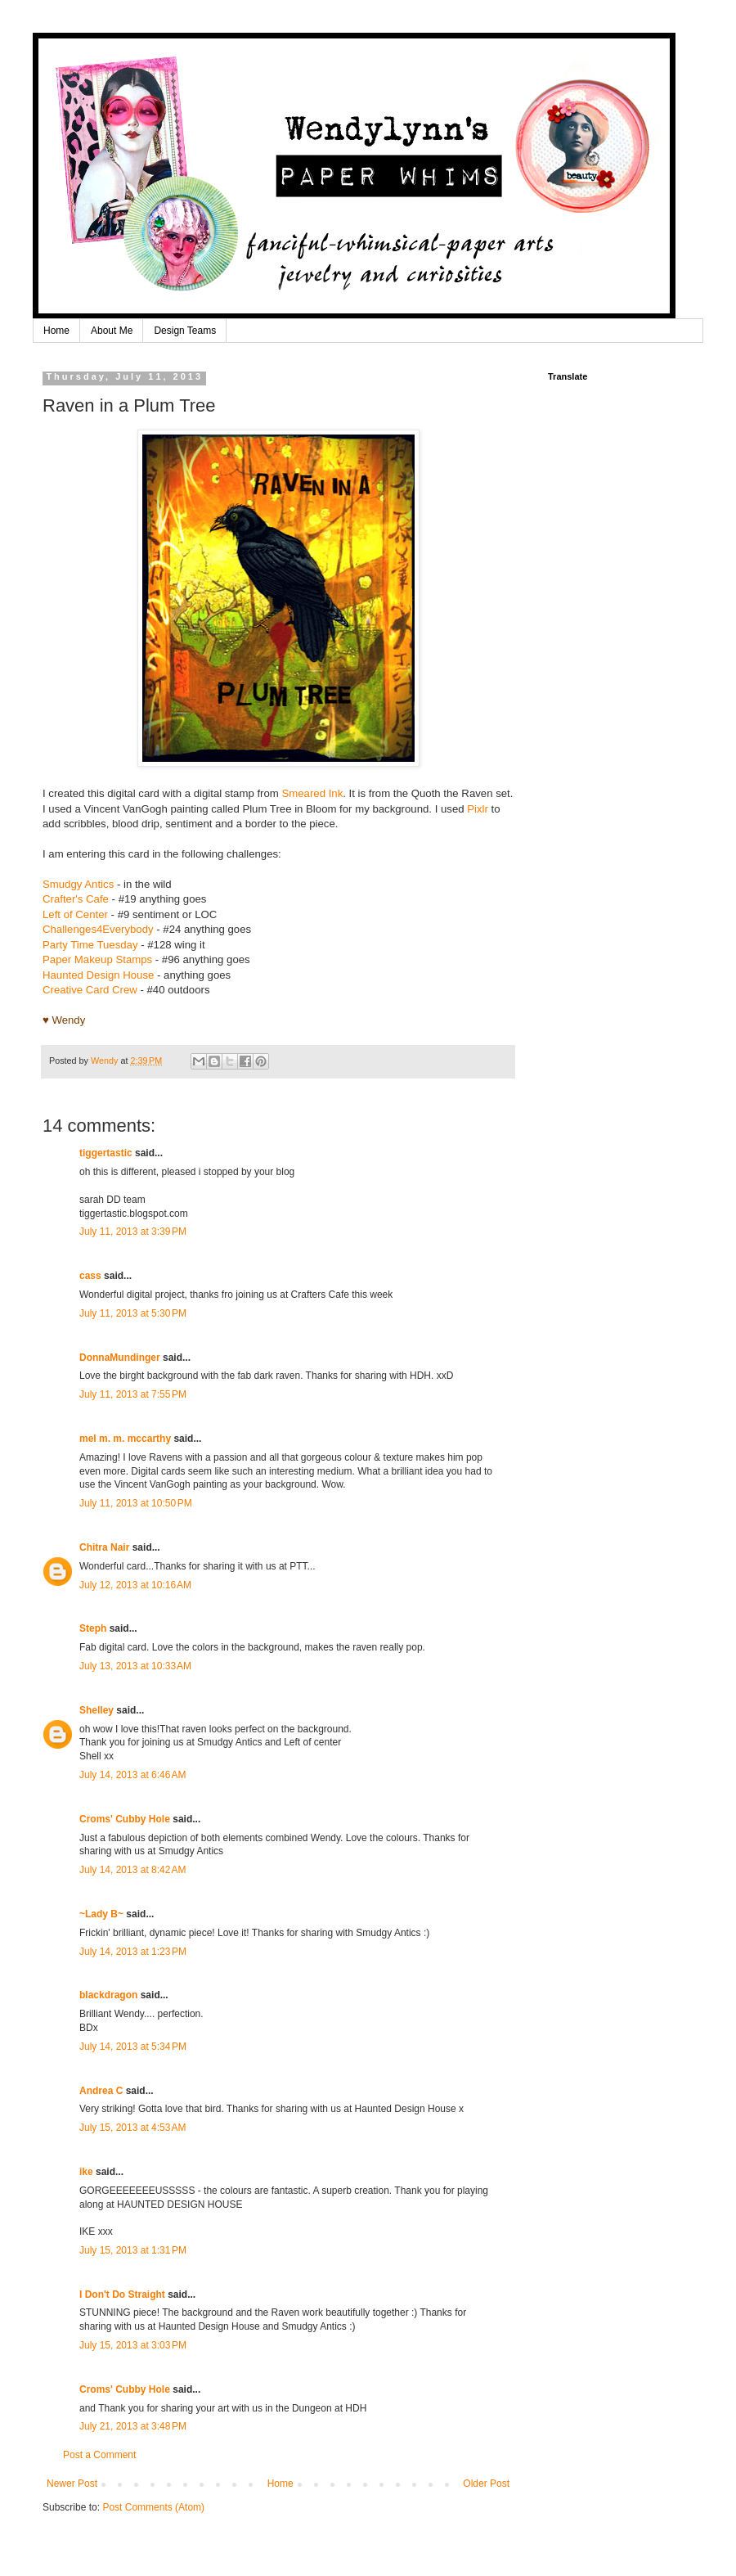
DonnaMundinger (119, 1357)
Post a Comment (99, 2455)
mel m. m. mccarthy (125, 1438)
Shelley (97, 1710)
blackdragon (108, 1995)
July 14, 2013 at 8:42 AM (132, 1870)
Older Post (486, 2483)
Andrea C (101, 2090)
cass (90, 1275)
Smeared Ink (312, 793)
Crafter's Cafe (76, 899)
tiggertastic (105, 1153)
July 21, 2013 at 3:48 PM (132, 2426)
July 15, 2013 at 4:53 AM (132, 2127)
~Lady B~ (101, 1914)
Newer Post (72, 2483)
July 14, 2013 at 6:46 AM (132, 1775)
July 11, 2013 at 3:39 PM (132, 1231)
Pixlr (477, 809)
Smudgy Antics (78, 884)
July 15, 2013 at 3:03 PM (132, 2345)
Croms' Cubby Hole (124, 1819)
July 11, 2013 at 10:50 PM (135, 1503)
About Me (111, 330)
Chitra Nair (104, 1547)
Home (56, 330)
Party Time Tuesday (90, 945)
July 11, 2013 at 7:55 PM (132, 1394)
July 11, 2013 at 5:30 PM (132, 1313)
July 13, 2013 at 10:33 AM (135, 1666)
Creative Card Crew (90, 990)
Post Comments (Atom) (153, 2507)
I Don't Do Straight (122, 2294)
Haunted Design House (98, 975)
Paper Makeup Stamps (99, 959)
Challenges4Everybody (98, 929)
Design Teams (185, 330)
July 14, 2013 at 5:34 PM (132, 2046)
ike (86, 2171)
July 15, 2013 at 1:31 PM (132, 2250)
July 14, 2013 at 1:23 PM (132, 1951)
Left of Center (75, 914)
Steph (92, 1628)
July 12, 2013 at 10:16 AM (135, 1585)
